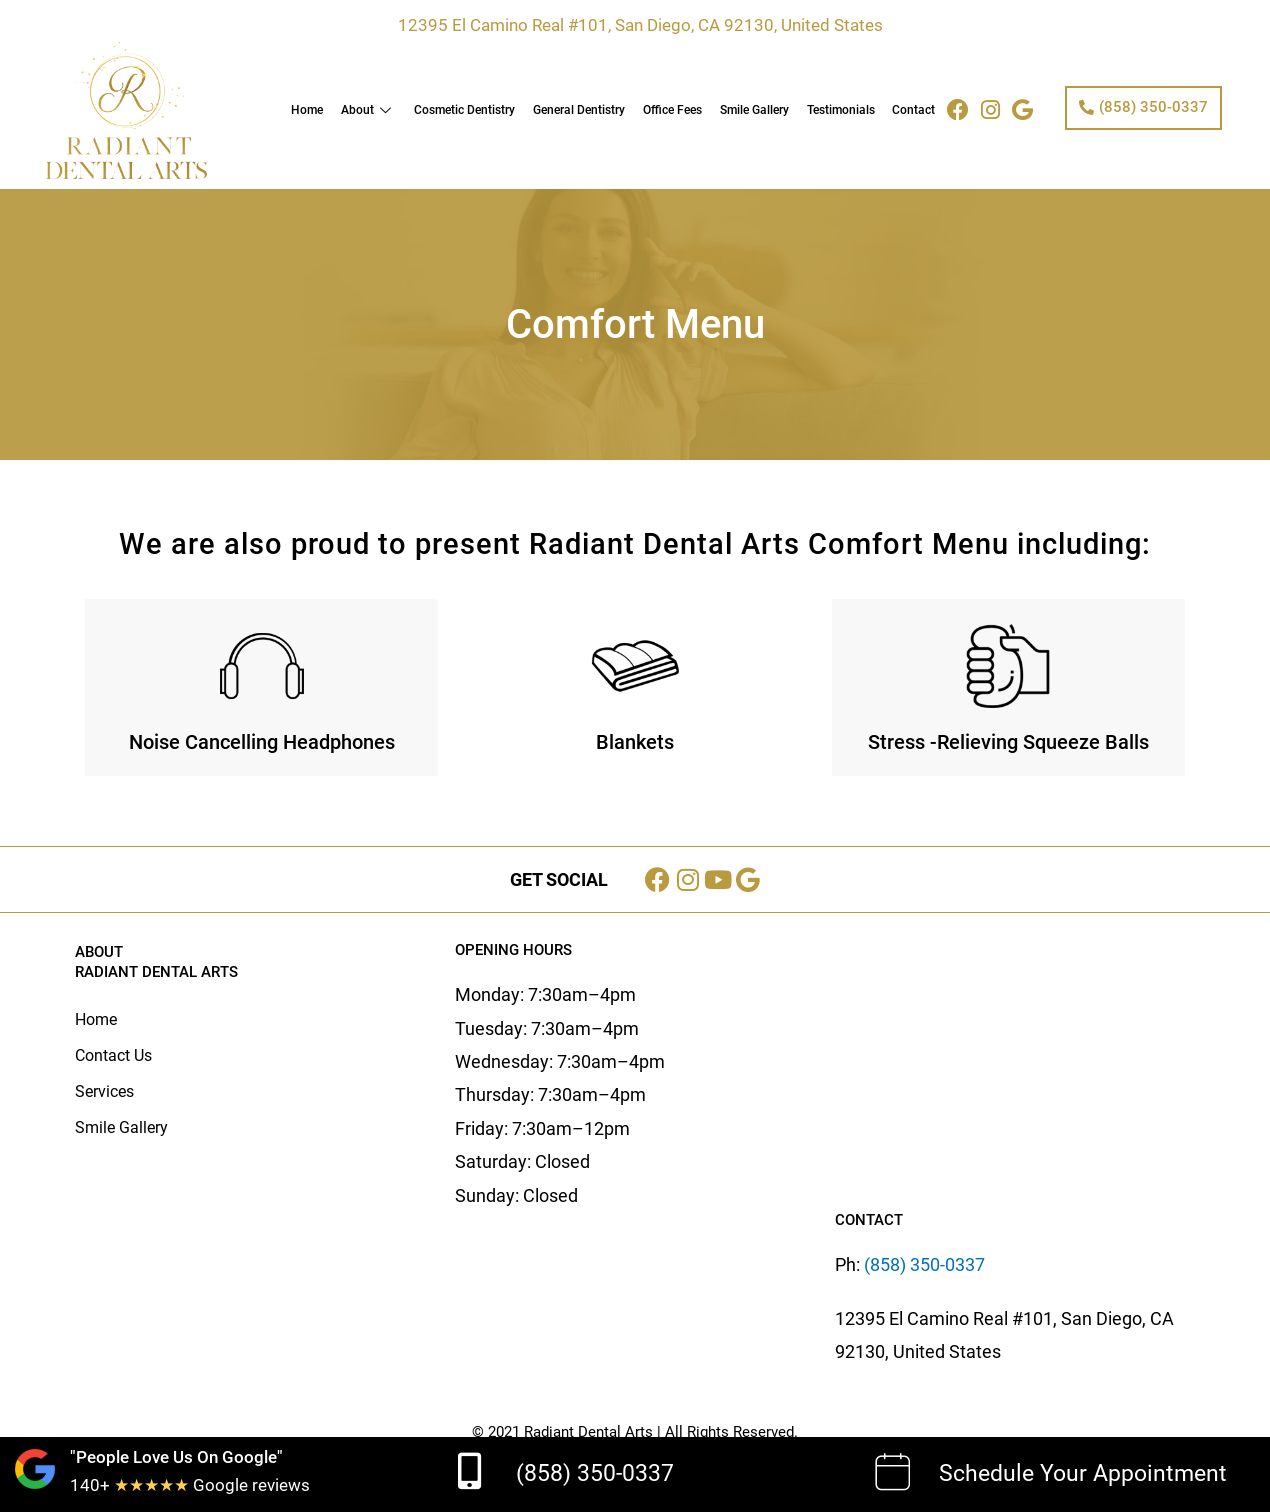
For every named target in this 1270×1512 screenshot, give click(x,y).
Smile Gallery (756, 110)
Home (314, 110)
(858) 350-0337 (595, 1473)
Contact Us (113, 1055)
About (374, 110)
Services (104, 1091)
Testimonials (842, 110)
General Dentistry (583, 110)
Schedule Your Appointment (1083, 1473)
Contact (914, 110)
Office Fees (675, 110)
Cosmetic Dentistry (469, 110)
